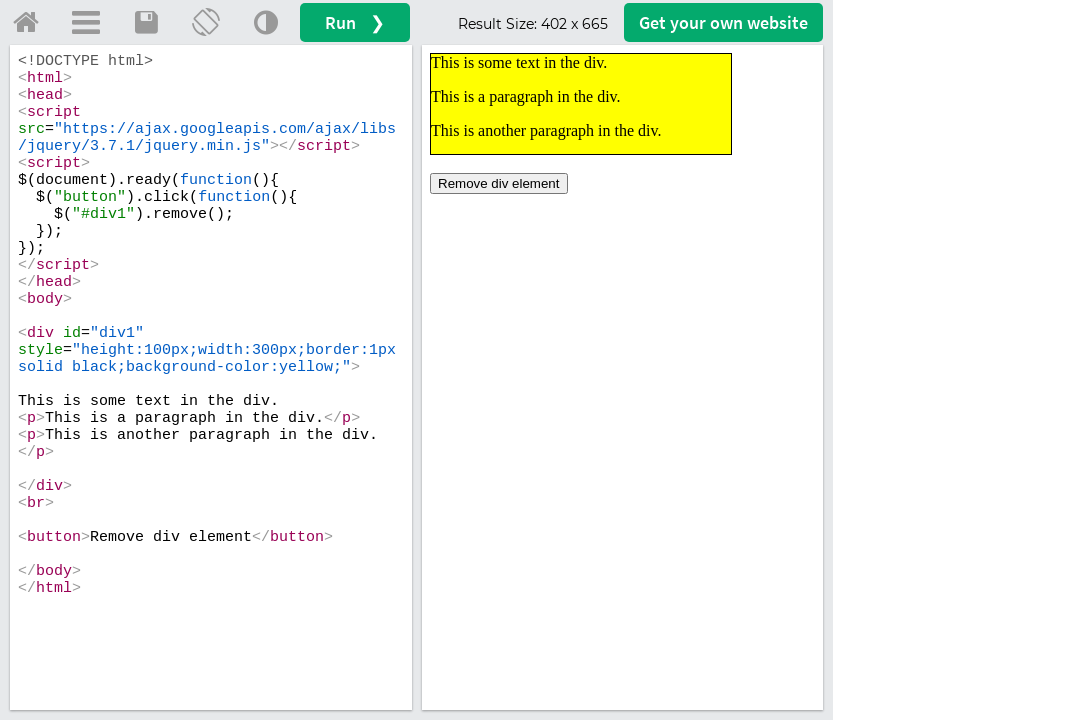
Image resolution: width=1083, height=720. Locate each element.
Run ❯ (355, 22)
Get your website (723, 22)
